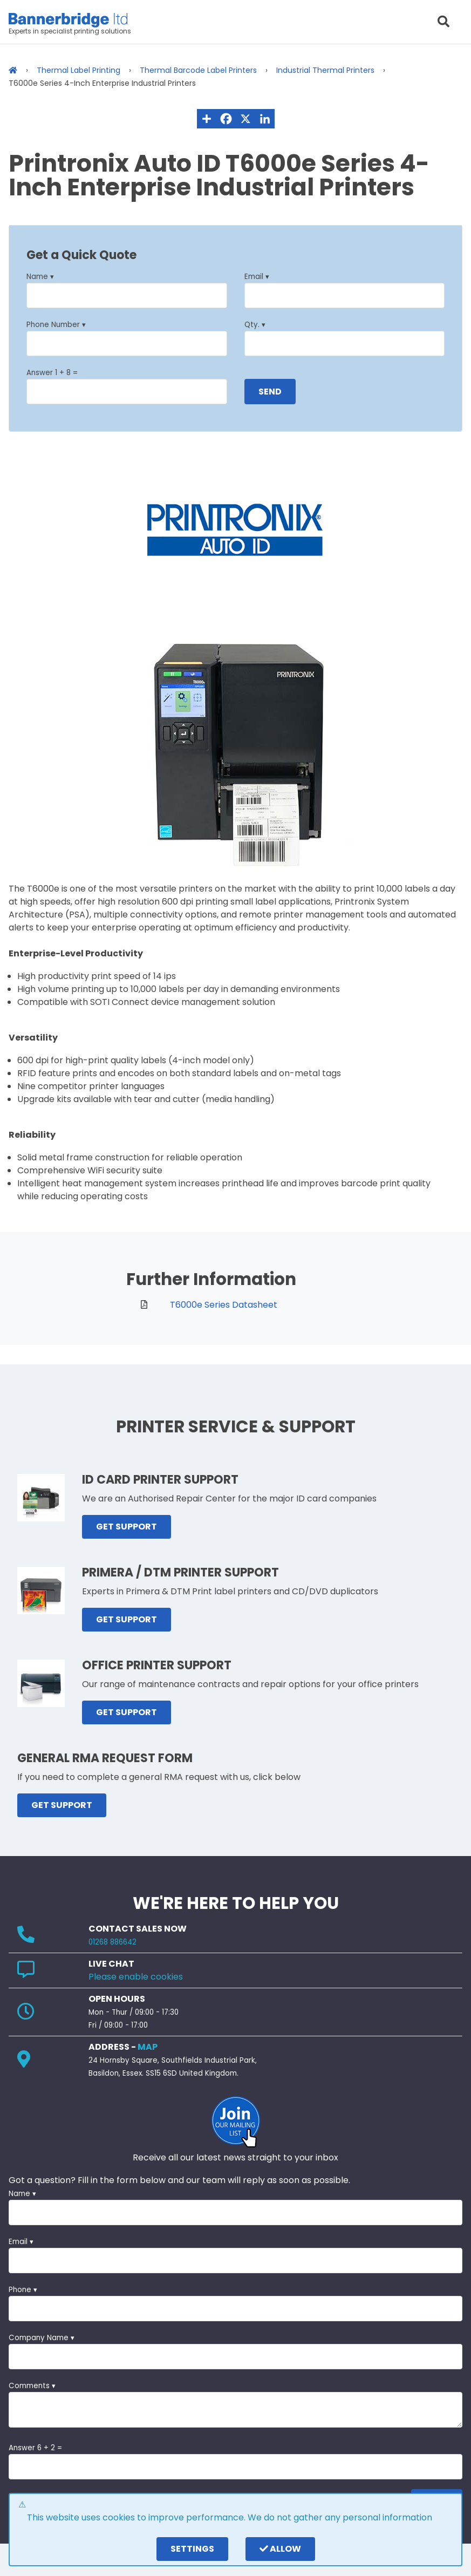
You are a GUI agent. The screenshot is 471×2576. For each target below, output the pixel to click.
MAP (148, 2047)
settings (192, 2549)
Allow (280, 2549)
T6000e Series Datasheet (223, 1305)
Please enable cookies (135, 1976)
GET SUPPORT (126, 1526)
